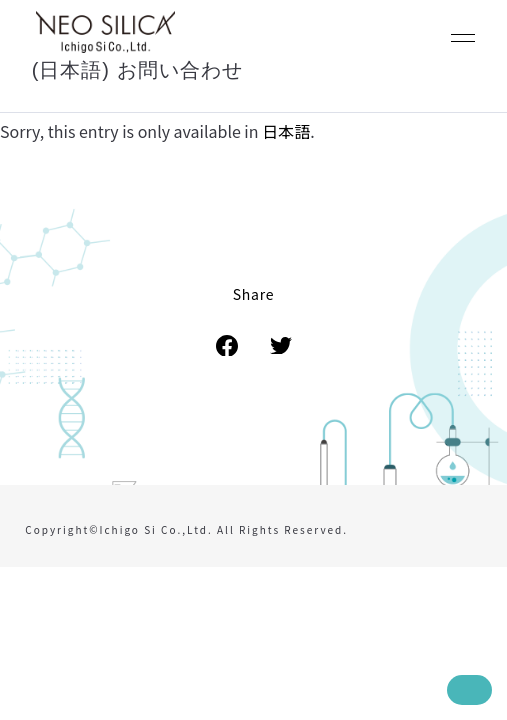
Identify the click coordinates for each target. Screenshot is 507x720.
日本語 (286, 131)
